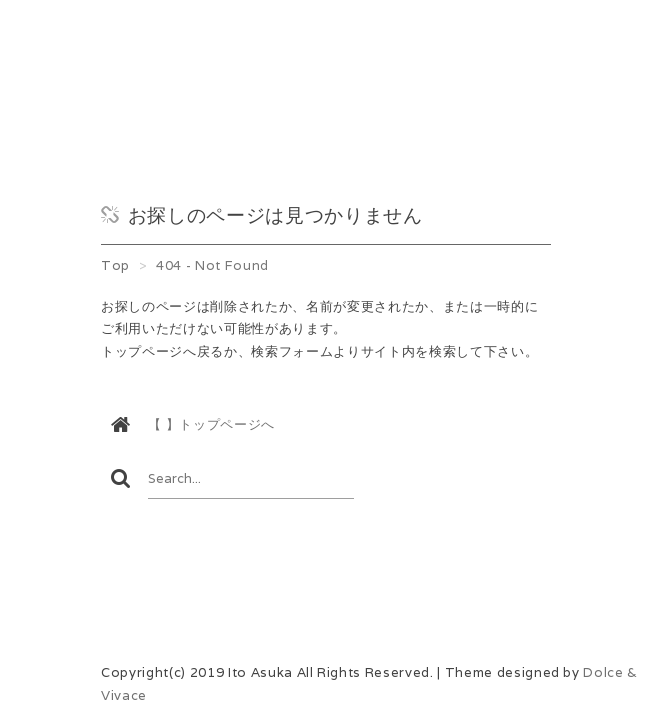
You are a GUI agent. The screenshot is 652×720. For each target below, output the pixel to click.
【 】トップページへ (211, 424)
